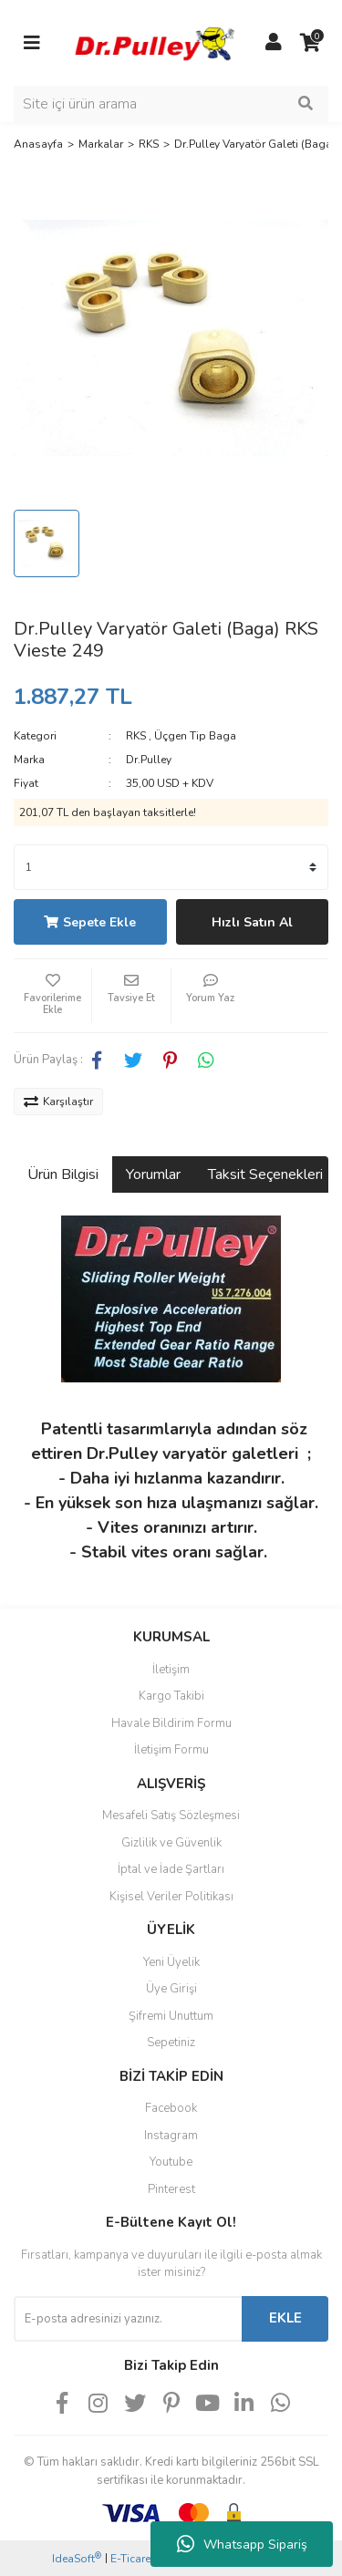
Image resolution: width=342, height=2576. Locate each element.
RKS (136, 736)
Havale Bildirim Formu (171, 1723)
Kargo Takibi (171, 1696)
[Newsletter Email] (128, 2319)
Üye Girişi (171, 1989)
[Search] (171, 104)
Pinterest (171, 2189)
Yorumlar (153, 1174)
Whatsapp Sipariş (242, 2544)
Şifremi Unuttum (171, 2016)
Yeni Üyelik (171, 1962)
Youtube (171, 2162)
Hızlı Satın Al (252, 922)
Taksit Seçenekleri (265, 1174)
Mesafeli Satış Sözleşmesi (171, 1815)
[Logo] (152, 42)
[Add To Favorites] (52, 995)
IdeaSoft (76, 2558)
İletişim (171, 1669)
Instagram (171, 2135)
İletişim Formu (171, 1750)
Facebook (171, 2108)
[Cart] (310, 43)
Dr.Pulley (148, 759)
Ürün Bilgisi (62, 1174)
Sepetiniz (171, 2042)
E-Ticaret (132, 2558)
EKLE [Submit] (285, 2318)
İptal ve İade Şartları (171, 1869)
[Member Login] (273, 43)
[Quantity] (171, 867)
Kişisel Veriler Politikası (171, 1896)
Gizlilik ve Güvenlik (171, 1843)
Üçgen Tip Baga (195, 736)
